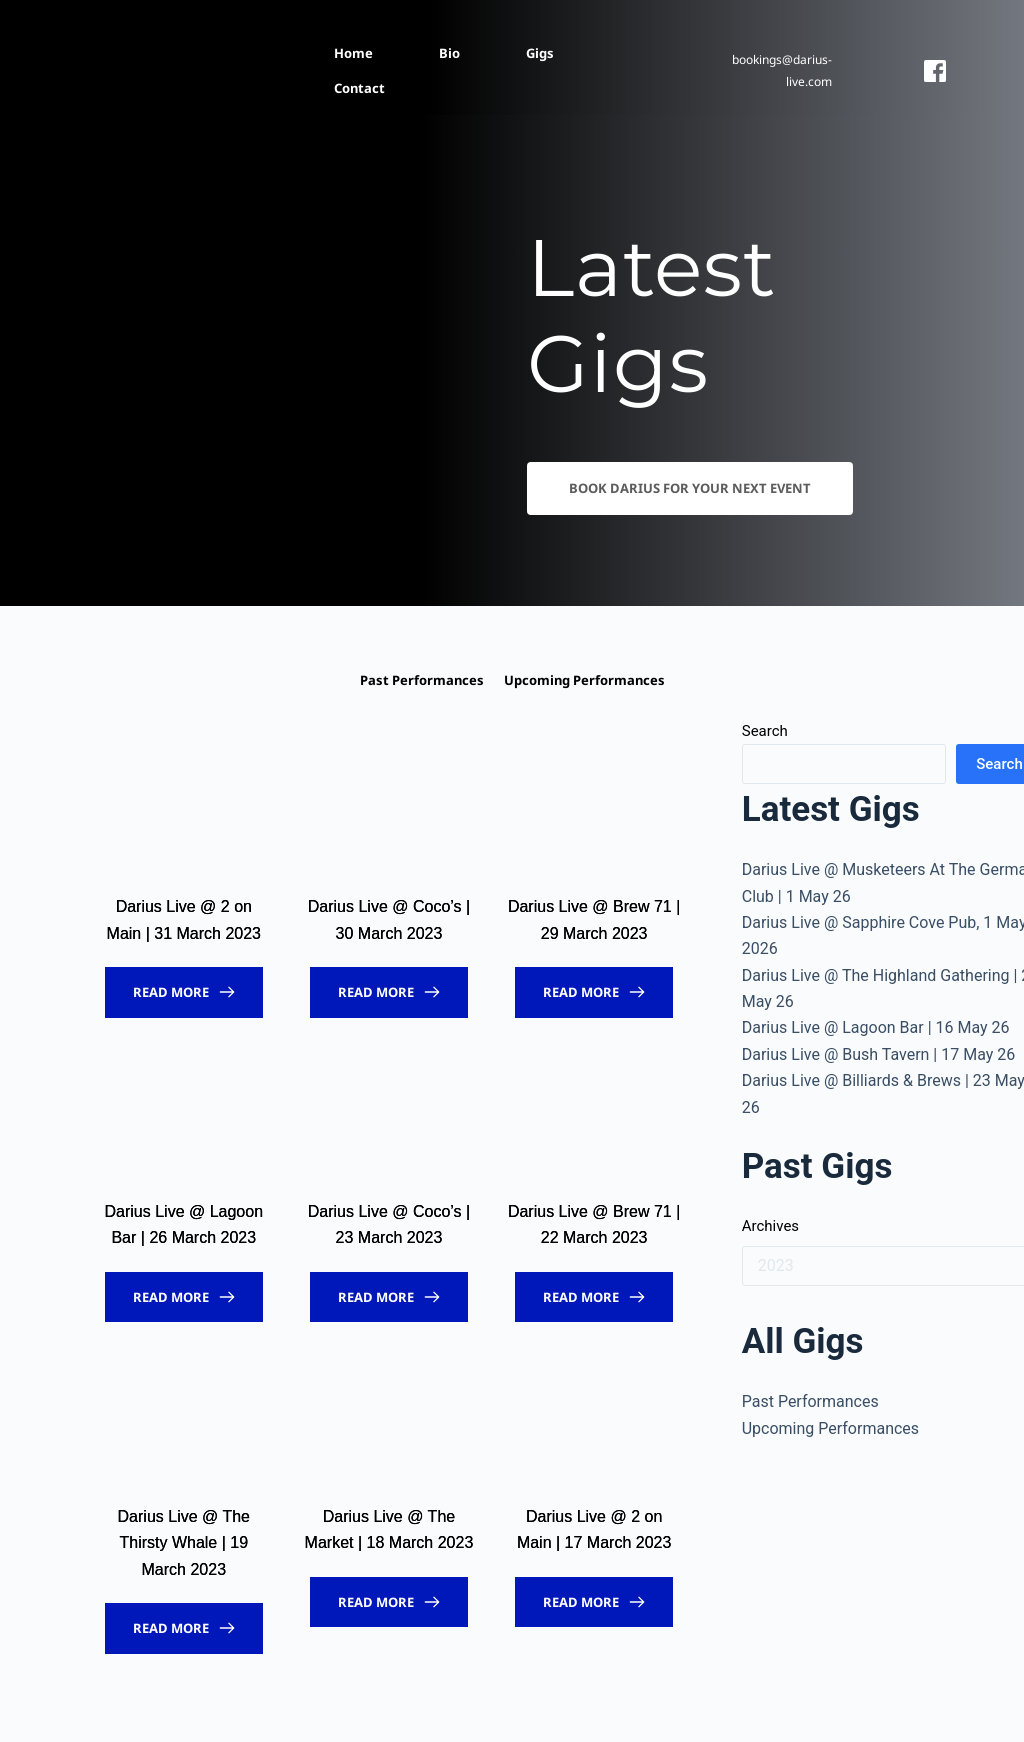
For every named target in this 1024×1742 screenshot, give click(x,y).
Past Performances (810, 1401)
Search (765, 731)
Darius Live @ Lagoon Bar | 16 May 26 (876, 1027)
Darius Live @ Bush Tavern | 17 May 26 (879, 1054)
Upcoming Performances (830, 1428)
